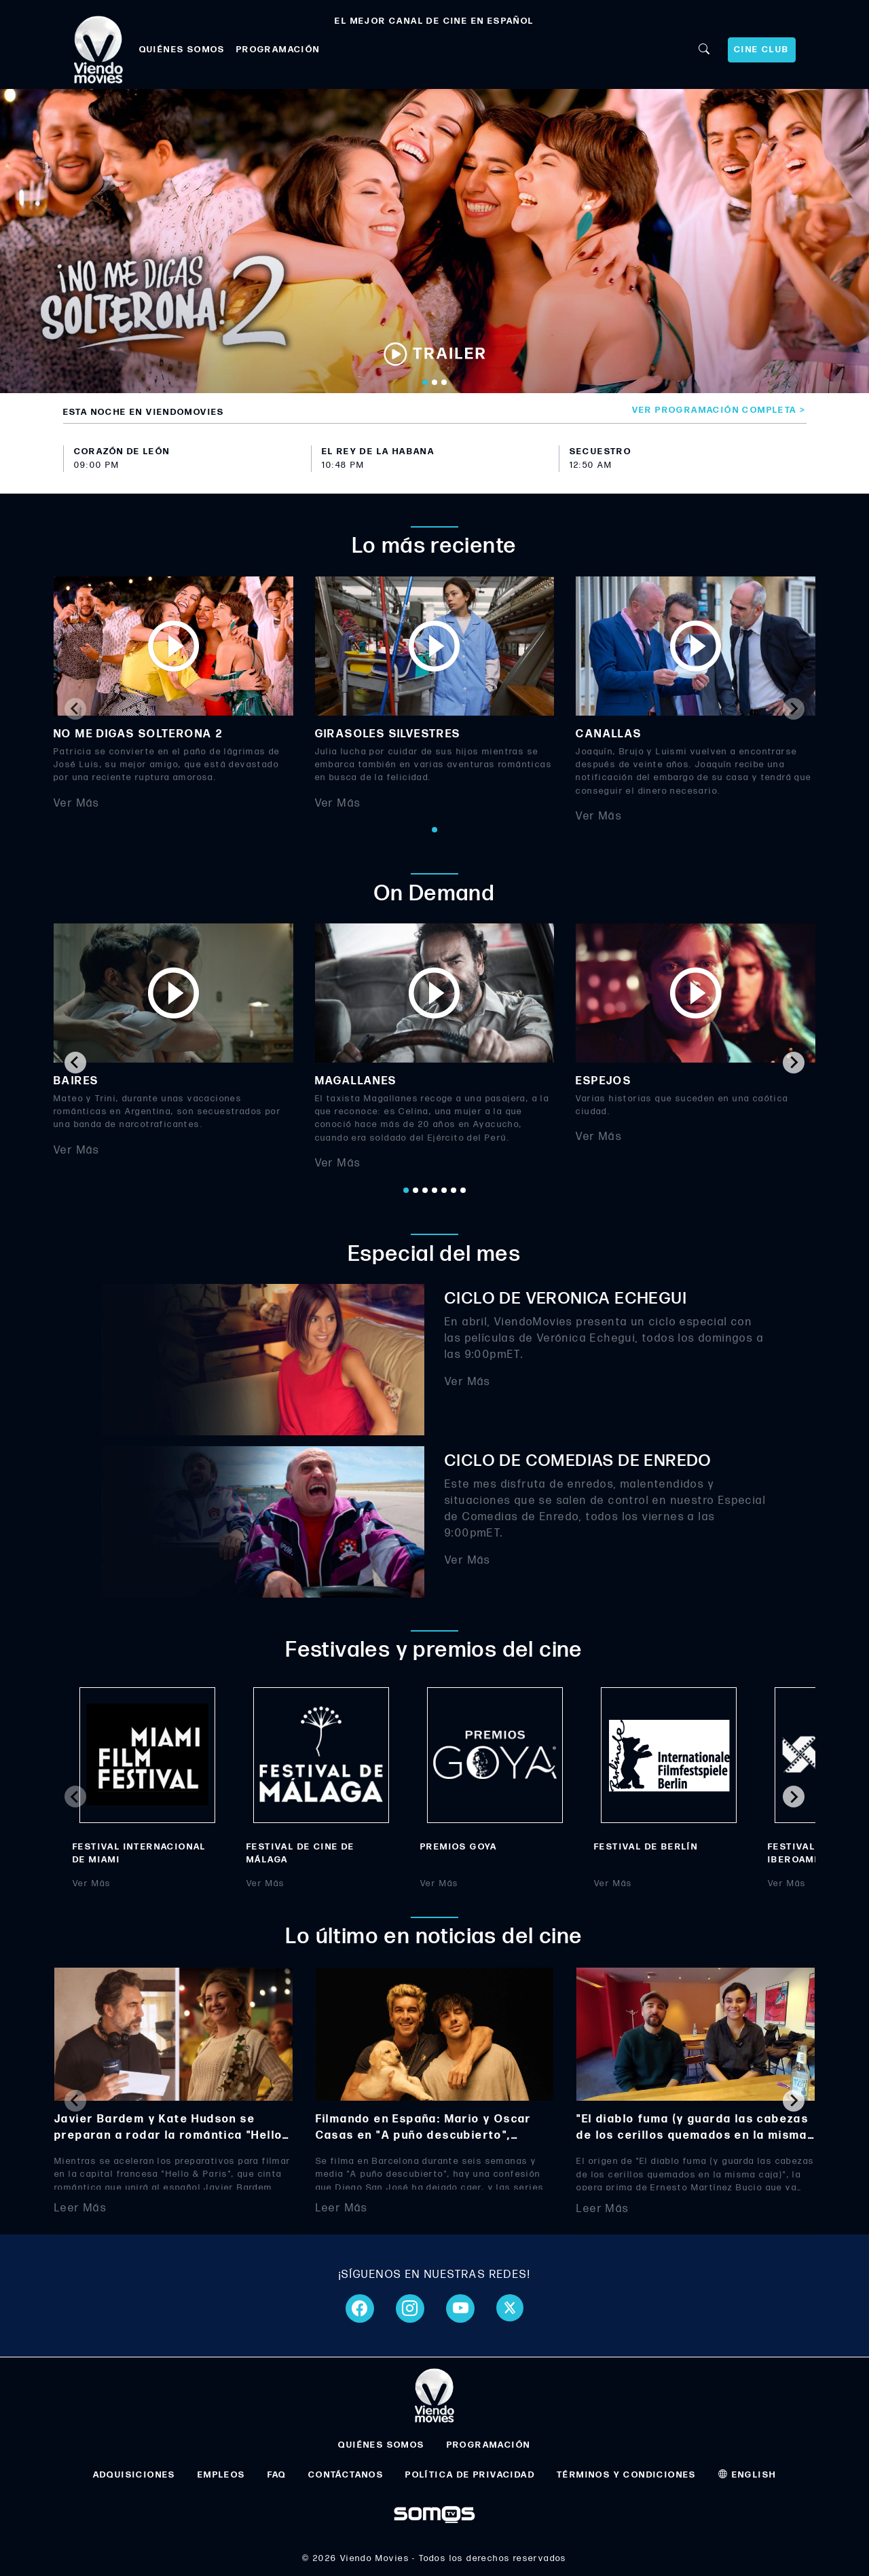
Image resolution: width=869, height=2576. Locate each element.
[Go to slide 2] (434, 382)
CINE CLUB (762, 49)
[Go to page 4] (434, 1190)
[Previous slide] (75, 709)
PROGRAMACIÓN (278, 49)
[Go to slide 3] (444, 382)
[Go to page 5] (444, 1190)
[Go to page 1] (434, 829)
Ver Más (77, 802)
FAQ (276, 2474)
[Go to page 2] (415, 1190)
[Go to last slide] (75, 1062)
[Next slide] (794, 709)
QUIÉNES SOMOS (182, 49)
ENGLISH (747, 2474)
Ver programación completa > (719, 410)
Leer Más (80, 2208)
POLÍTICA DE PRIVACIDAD (470, 2474)
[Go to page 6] (453, 1190)
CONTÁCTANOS (346, 2474)
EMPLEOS (222, 2474)
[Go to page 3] (425, 1190)
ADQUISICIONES (134, 2474)
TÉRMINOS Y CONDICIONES (627, 2474)
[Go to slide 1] (425, 382)
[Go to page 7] (463, 1190)
